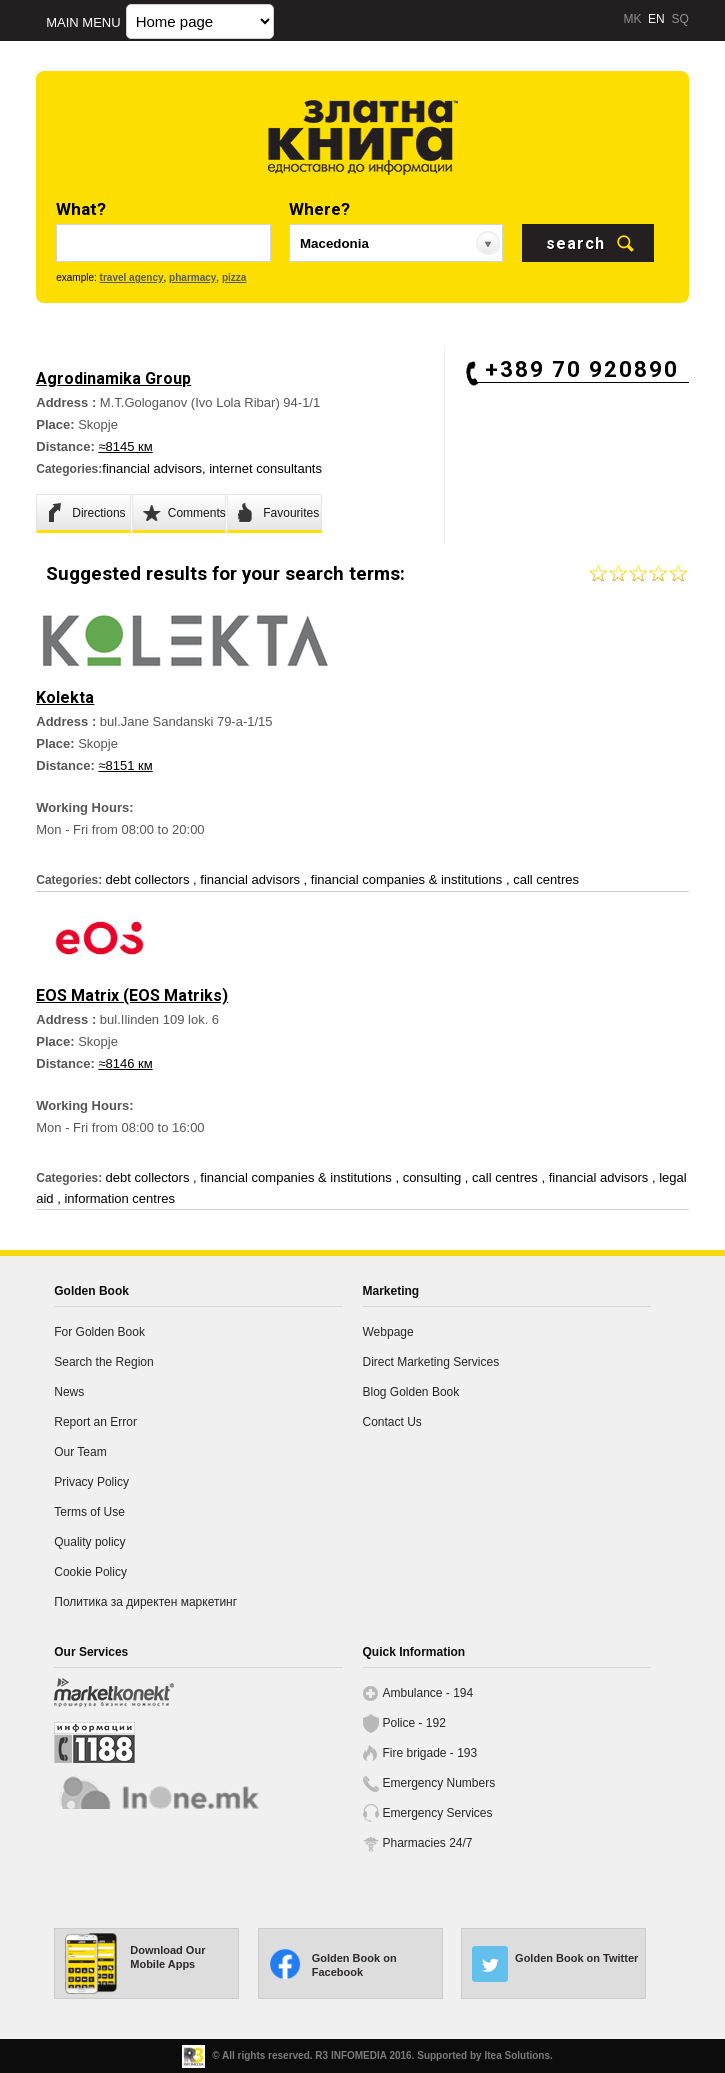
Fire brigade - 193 (430, 1753)
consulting (434, 1177)
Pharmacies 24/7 (428, 1843)
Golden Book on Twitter (576, 1958)
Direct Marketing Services (431, 1362)
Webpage (388, 1332)
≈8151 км (125, 765)
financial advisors (152, 468)
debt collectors (149, 879)
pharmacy (192, 277)
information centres (119, 1198)
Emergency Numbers (439, 1783)
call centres (546, 879)
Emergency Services (438, 1813)
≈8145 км (125, 446)
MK (632, 19)
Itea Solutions (517, 2055)
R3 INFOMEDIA (350, 2055)
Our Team (80, 1452)
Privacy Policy (91, 1482)
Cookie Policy (90, 1572)
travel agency (132, 277)
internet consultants (265, 468)
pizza (234, 277)
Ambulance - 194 (428, 1693)
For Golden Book (99, 1332)
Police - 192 (414, 1723)
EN (656, 19)
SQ (679, 19)
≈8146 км (125, 1063)
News (69, 1392)
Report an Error (95, 1422)
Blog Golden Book (411, 1392)
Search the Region (103, 1362)
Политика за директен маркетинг (145, 1602)
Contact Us (392, 1422)
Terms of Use (89, 1512)
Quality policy (89, 1542)
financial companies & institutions (408, 879)
